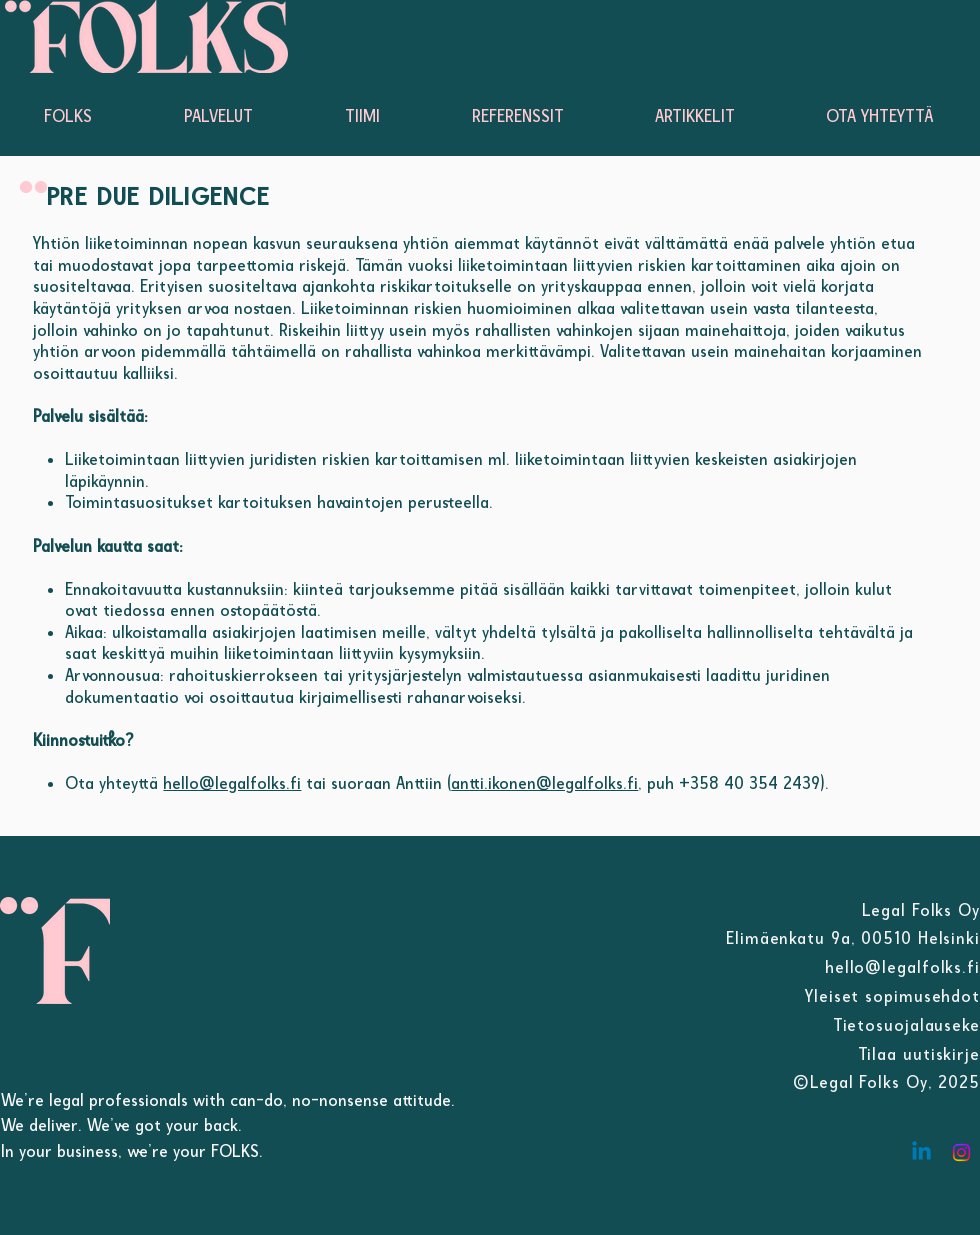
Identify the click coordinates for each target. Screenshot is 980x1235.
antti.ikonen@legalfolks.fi (544, 783)
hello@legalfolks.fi (232, 783)
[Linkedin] (921, 1152)
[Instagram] (961, 1152)
